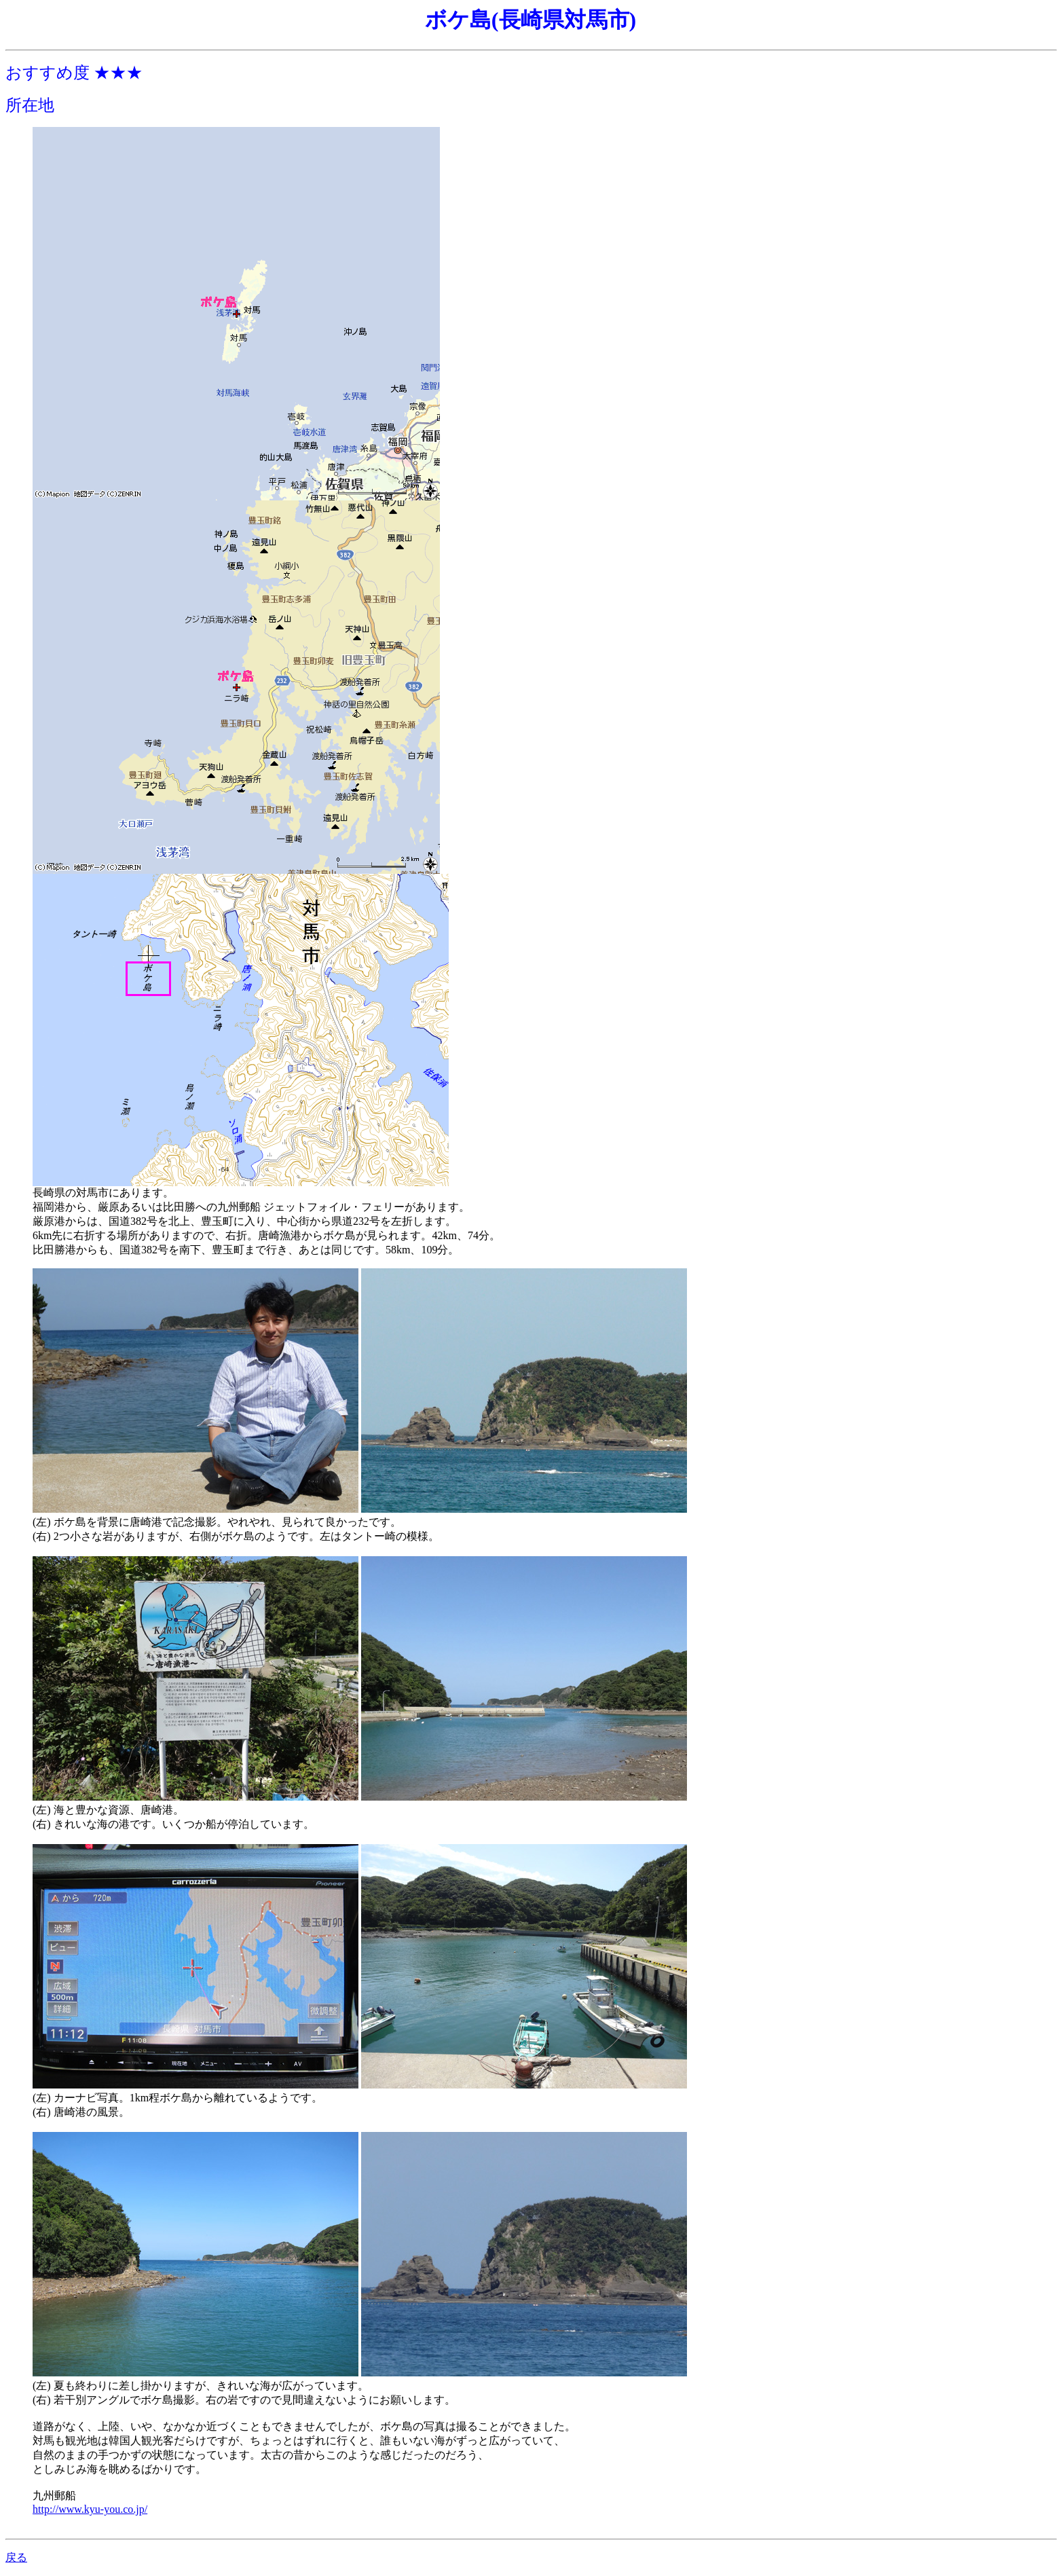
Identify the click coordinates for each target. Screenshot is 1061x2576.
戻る (16, 2557)
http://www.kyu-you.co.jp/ (90, 2509)
